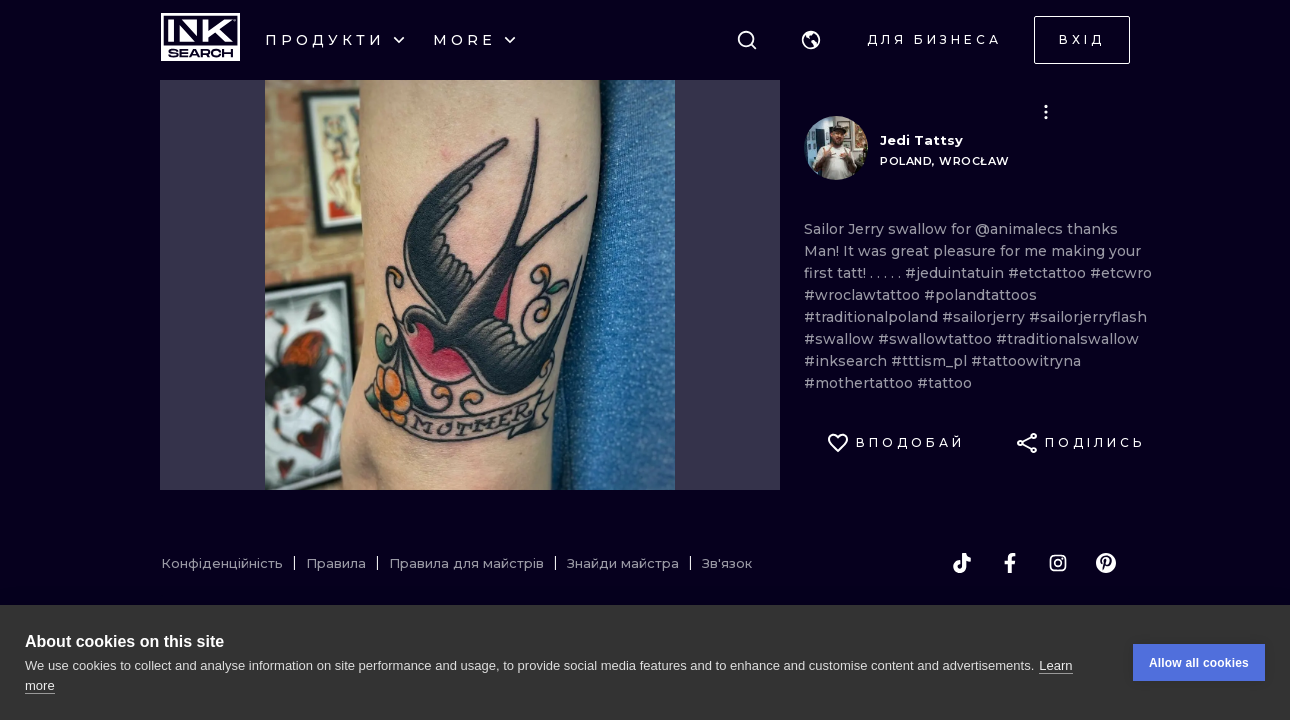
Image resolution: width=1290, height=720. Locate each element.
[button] (811, 40)
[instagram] (1058, 563)
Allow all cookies (1199, 663)
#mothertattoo (860, 383)
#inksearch (847, 361)
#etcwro (1121, 273)
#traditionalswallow (1067, 339)
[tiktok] (962, 563)
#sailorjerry (985, 317)
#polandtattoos (980, 295)
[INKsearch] (200, 40)
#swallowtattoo (937, 339)
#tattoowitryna (1026, 361)
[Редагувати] (1046, 112)
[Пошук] (747, 40)
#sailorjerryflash (1088, 317)
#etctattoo (1049, 273)
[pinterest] (1106, 563)
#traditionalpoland (873, 317)
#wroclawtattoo (864, 295)
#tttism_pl (931, 361)
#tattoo (944, 383)
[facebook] (1010, 563)
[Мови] (811, 40)
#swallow (841, 339)
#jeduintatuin (956, 273)
